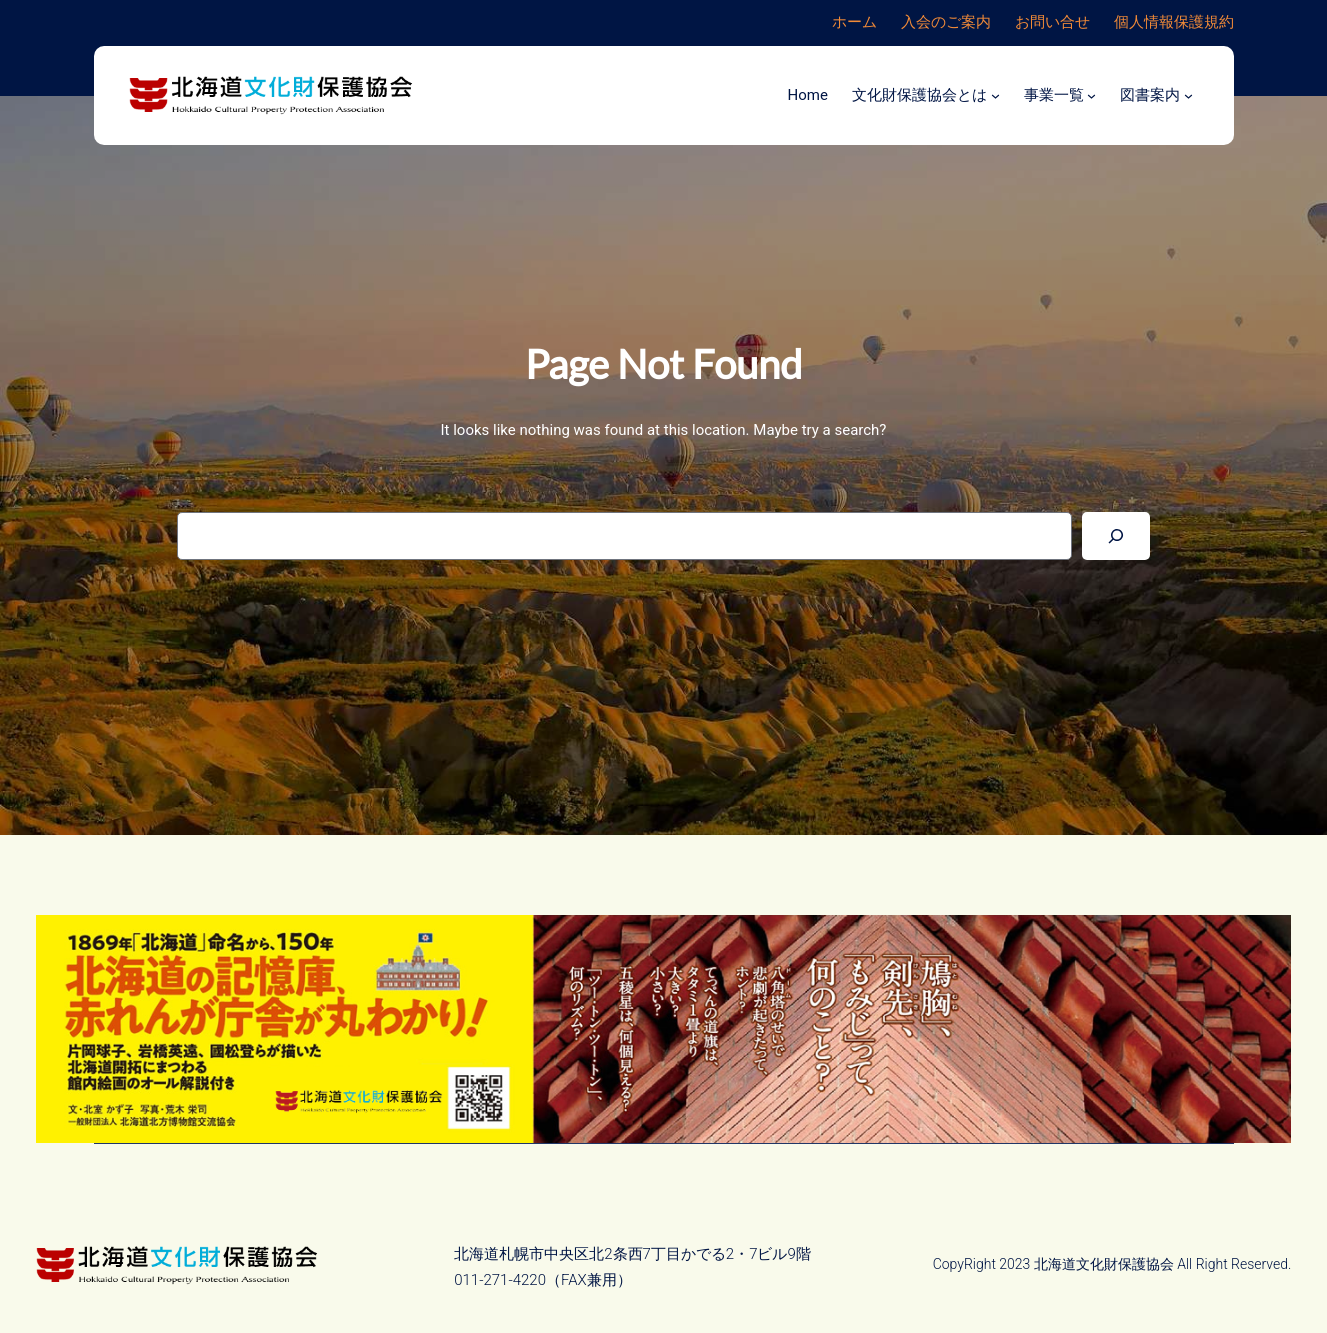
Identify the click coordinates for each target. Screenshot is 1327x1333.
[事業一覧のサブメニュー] (1091, 95)
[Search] (1116, 536)
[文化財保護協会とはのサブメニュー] (995, 95)
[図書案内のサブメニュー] (1188, 95)
